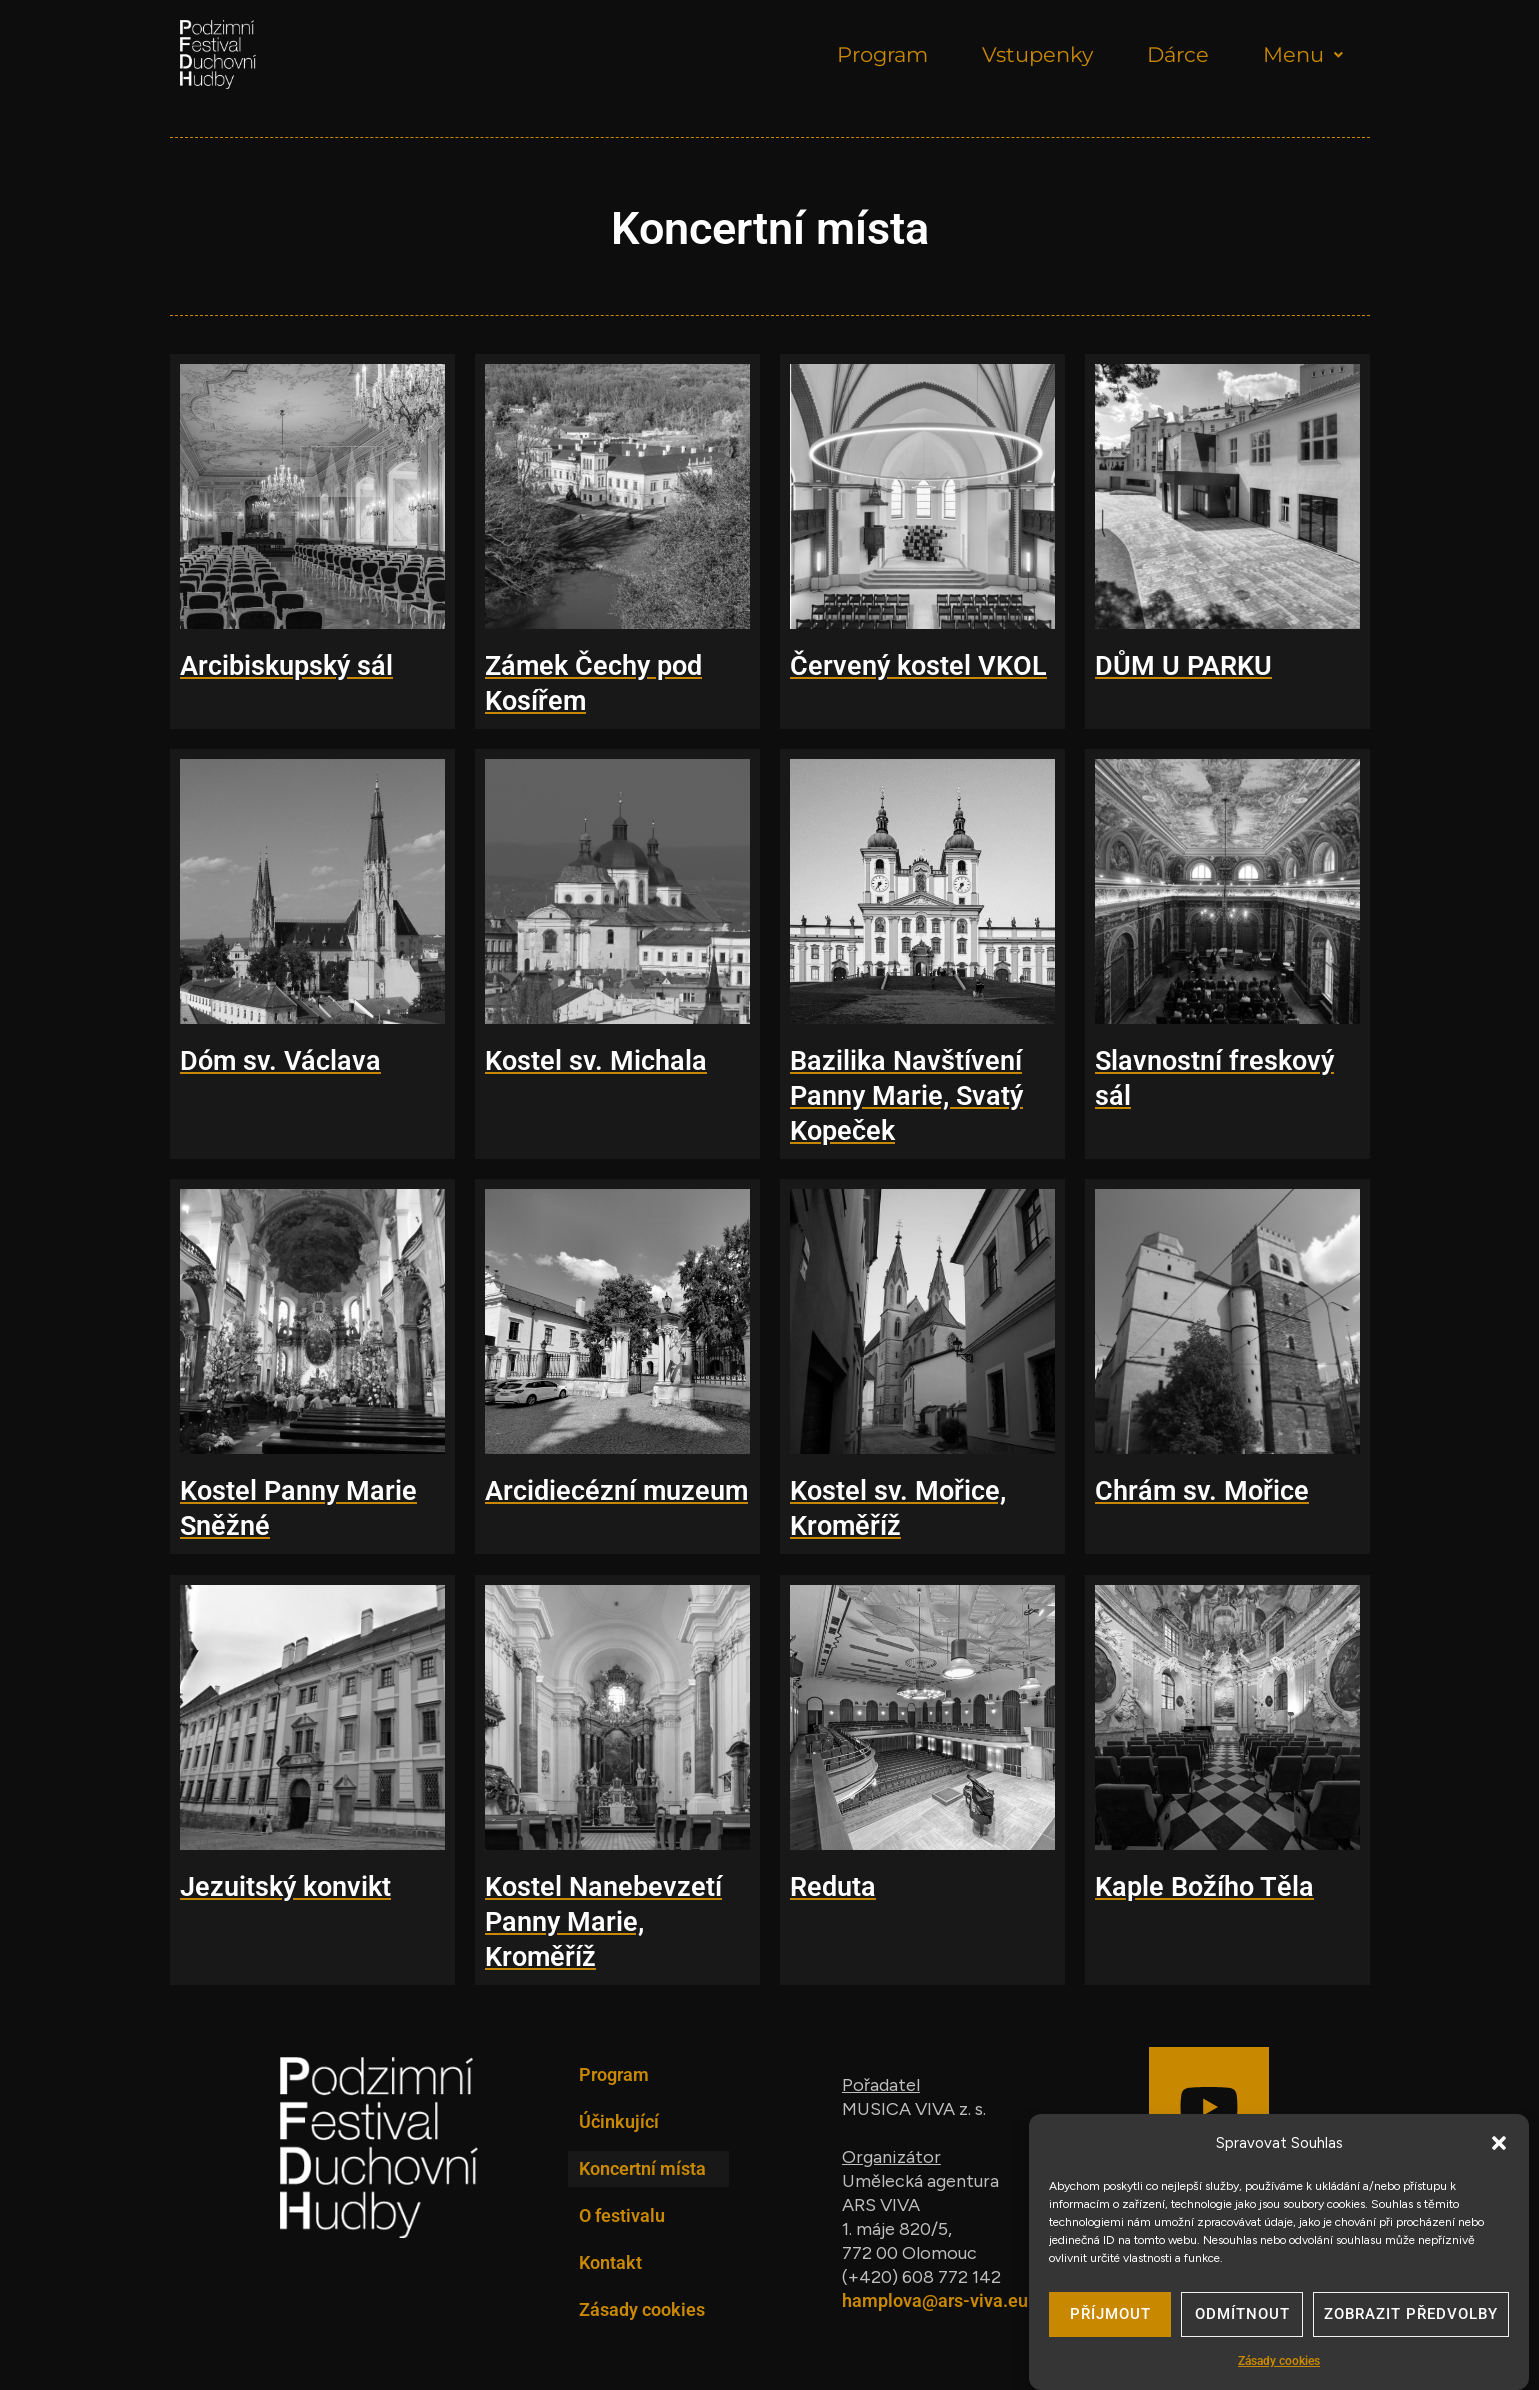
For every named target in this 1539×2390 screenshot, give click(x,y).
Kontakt (610, 2262)
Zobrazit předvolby (1411, 2319)
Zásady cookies (1279, 2366)
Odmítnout (1242, 2319)
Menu (1303, 54)
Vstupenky (1037, 54)
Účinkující (619, 2121)
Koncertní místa (642, 2168)
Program (882, 54)
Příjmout (1110, 2319)
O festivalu (622, 2215)
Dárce (1178, 54)
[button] (1499, 2148)
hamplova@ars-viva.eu (935, 2300)
